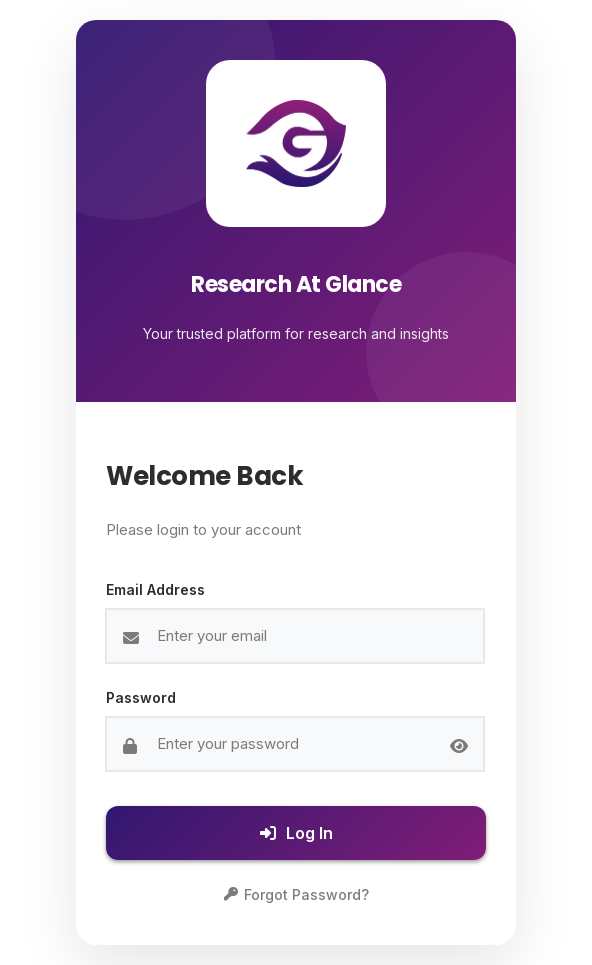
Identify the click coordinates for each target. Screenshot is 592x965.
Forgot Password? (296, 894)
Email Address (155, 589)
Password (141, 697)
